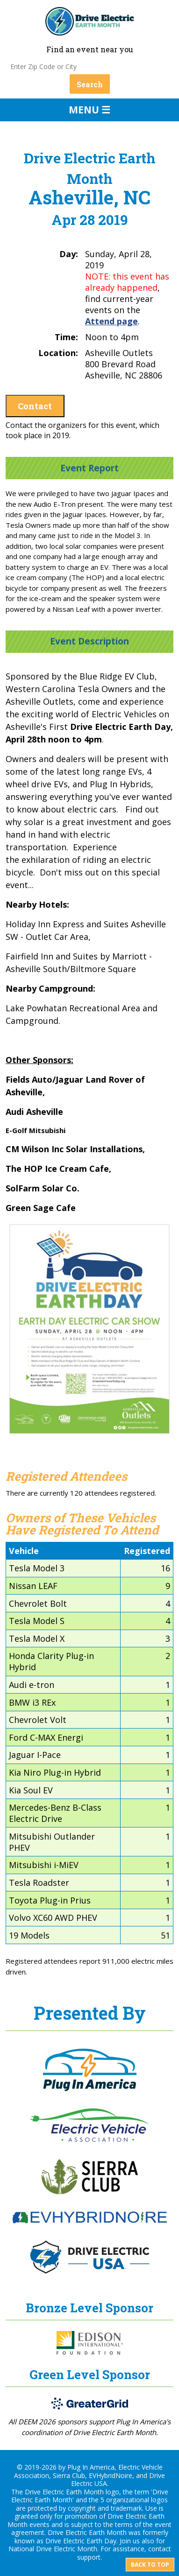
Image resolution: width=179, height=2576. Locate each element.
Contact (35, 406)
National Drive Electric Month (52, 2548)
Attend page (111, 321)
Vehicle (24, 1550)
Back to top (150, 2565)
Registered (147, 1550)
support (88, 2557)
